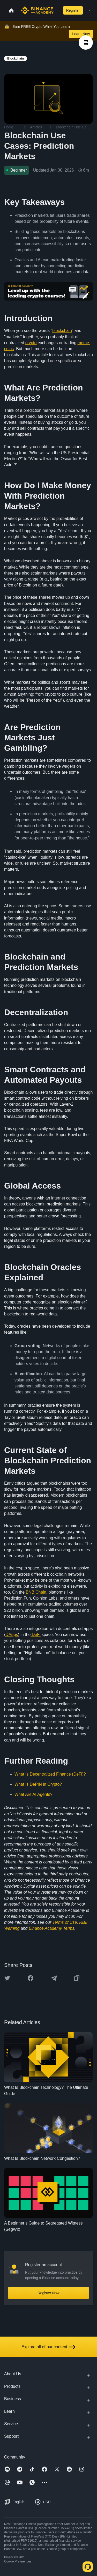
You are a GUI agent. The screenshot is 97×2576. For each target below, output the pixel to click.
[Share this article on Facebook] (30, 1978)
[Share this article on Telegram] (54, 1978)
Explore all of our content (48, 2347)
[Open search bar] (57, 10)
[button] (89, 10)
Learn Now (81, 34)
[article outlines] (86, 42)
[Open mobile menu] (89, 10)
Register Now (48, 2293)
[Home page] (37, 10)
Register (73, 10)
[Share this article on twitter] (7, 1978)
